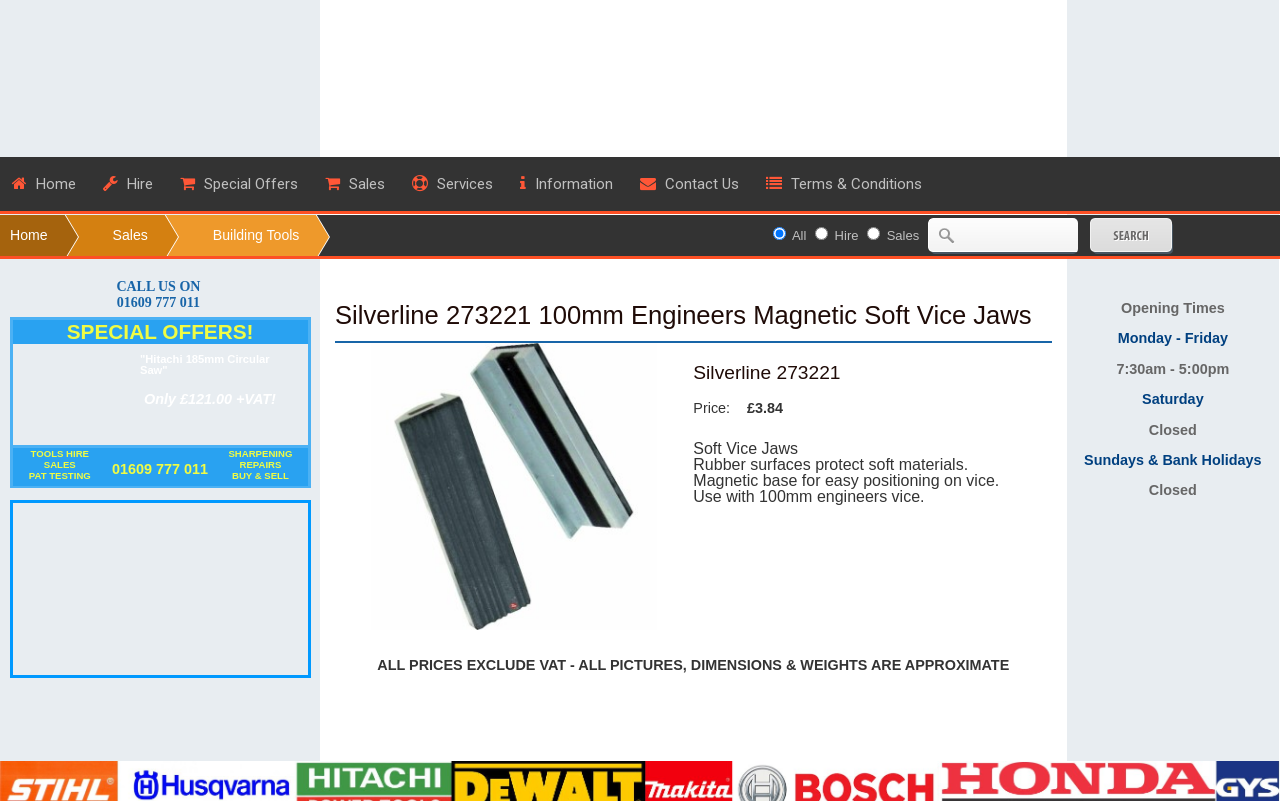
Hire (847, 235)
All (799, 235)
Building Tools (256, 235)
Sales (130, 235)
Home (29, 235)
